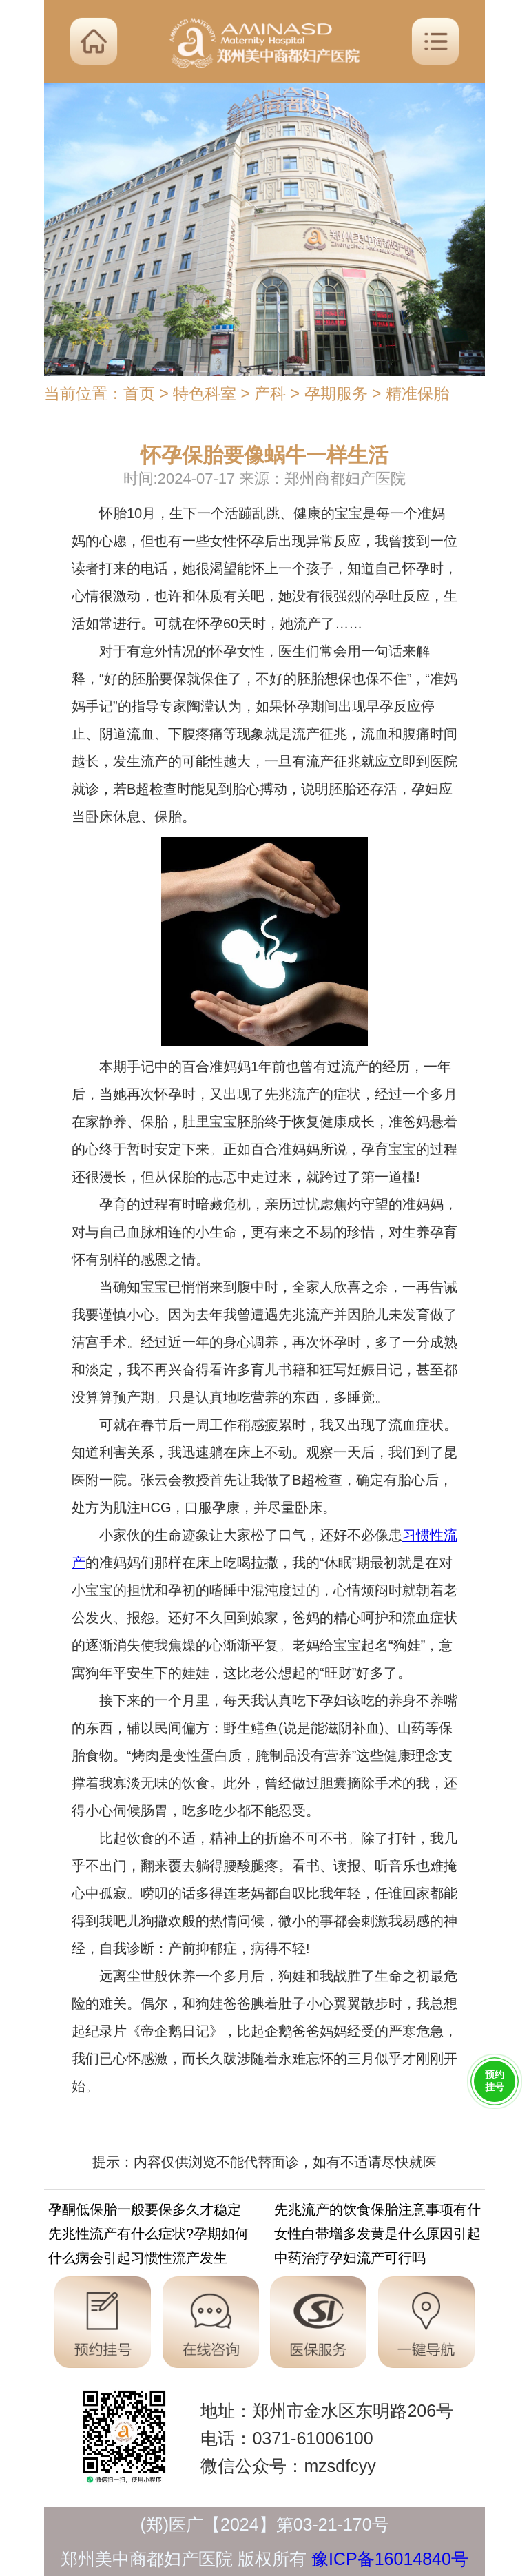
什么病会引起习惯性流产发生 (137, 2260)
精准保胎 (417, 393)
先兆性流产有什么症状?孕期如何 (148, 2236)
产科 (270, 393)
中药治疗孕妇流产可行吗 (350, 2260)
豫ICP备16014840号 (389, 2558)
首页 (139, 393)
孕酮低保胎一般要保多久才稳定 (144, 2211)
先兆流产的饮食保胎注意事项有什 (377, 2211)
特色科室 (204, 393)
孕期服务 (336, 393)
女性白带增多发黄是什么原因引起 (377, 2236)
